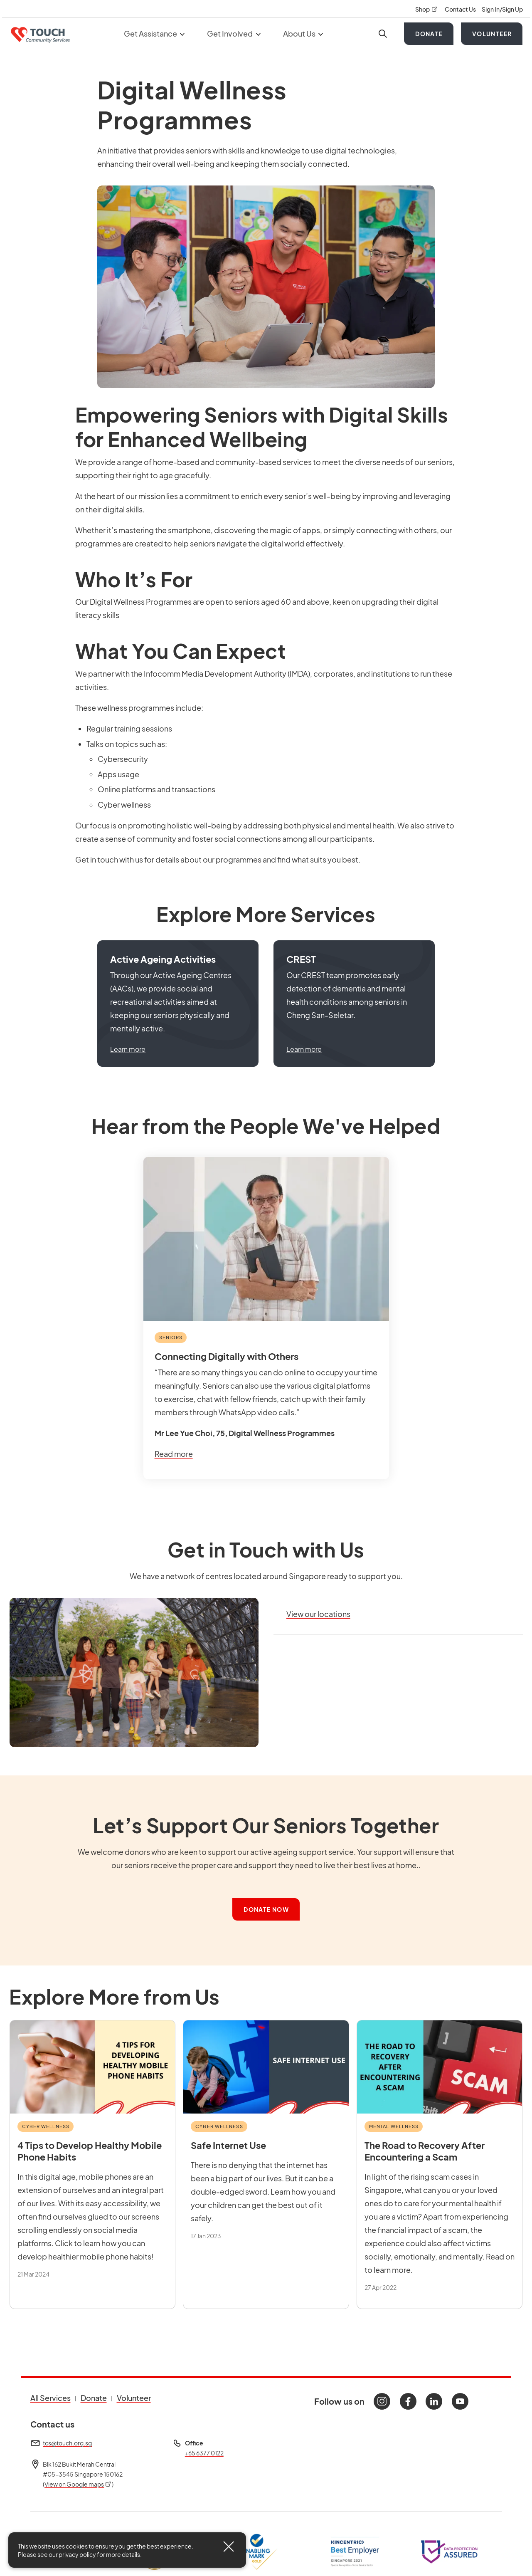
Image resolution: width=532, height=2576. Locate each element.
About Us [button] (303, 33)
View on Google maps (78, 2484)
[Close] (228, 2546)
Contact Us (461, 9)
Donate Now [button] (266, 1909)
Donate (428, 33)
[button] (178, 1003)
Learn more (127, 1049)
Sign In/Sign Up (502, 9)
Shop (426, 9)
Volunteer (492, 33)
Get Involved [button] (234, 33)
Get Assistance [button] (154, 33)
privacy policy (77, 2554)
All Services (50, 2398)
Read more (174, 1454)
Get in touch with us (109, 859)
